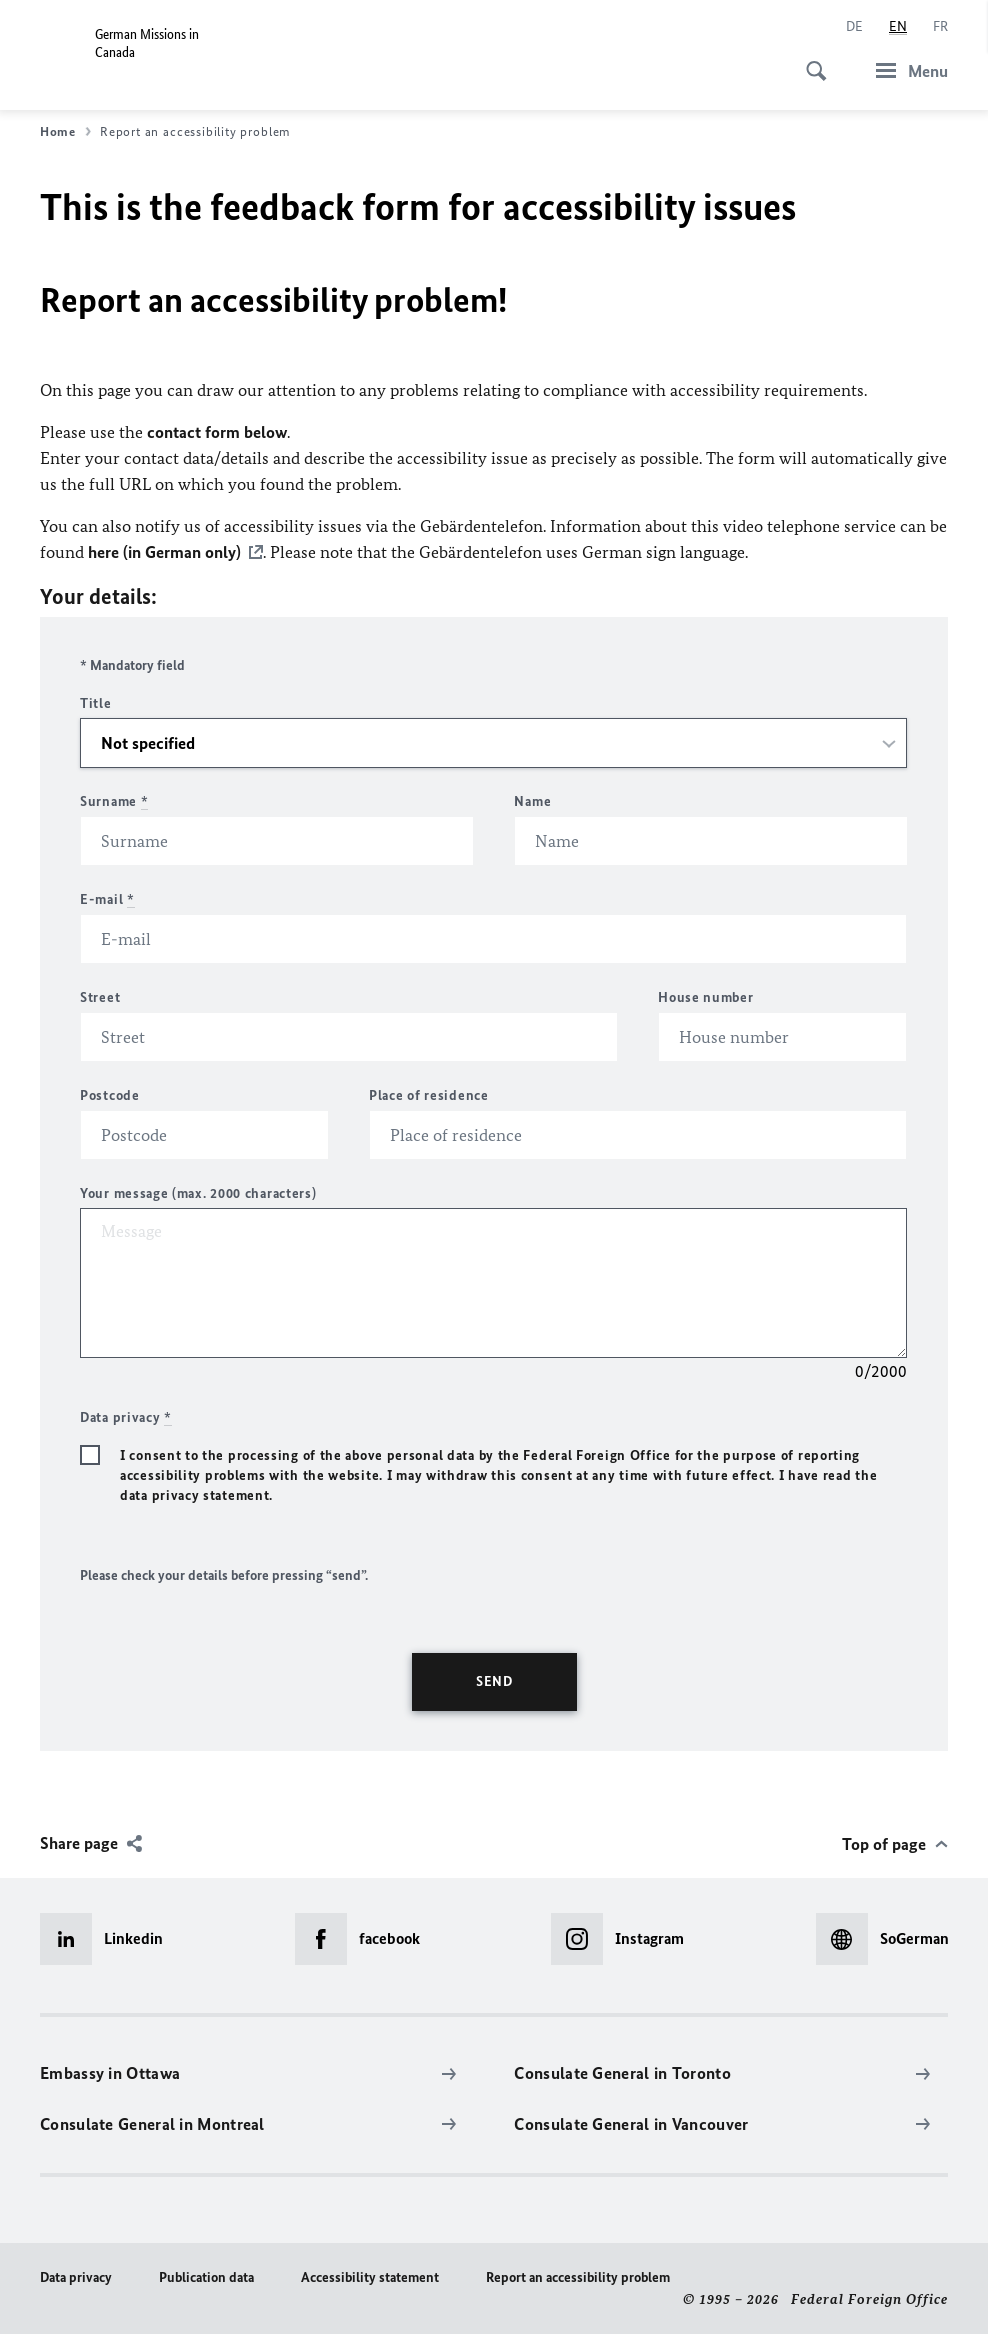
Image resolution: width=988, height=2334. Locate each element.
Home (65, 132)
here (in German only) (164, 552)
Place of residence (429, 1094)
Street (100, 996)
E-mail (107, 898)
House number (705, 996)
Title (96, 702)
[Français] (940, 27)
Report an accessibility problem (578, 2276)
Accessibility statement (370, 2276)
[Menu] (906, 70)
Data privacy (76, 2276)
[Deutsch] (854, 27)
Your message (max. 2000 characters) (198, 1192)
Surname (114, 800)
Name (532, 800)
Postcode (110, 1094)
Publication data (206, 2276)
